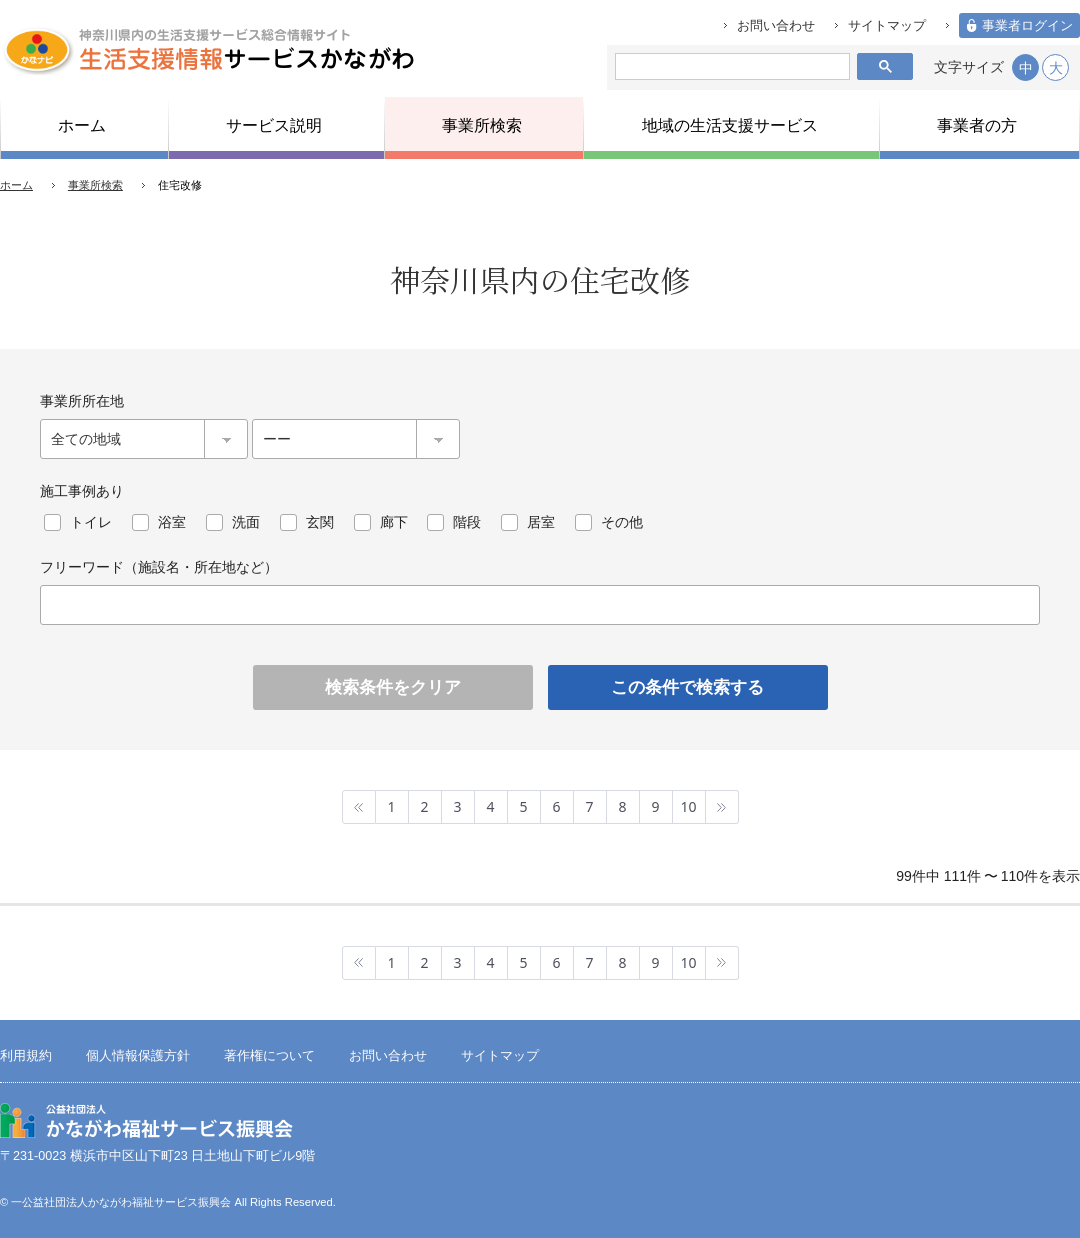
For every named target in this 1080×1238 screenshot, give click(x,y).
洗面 (246, 522)
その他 (622, 522)
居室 (541, 522)
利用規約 (26, 1056)
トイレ (91, 522)
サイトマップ (887, 26)
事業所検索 (95, 185)
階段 (467, 522)
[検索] (728, 67)
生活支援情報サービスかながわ (207, 50)
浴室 (172, 522)
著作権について (269, 1056)
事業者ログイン (1027, 26)
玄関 (320, 522)
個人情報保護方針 (138, 1056)
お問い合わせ (776, 26)
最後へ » (722, 807)
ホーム (16, 185)
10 (688, 806)
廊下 (394, 522)
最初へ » (359, 807)
